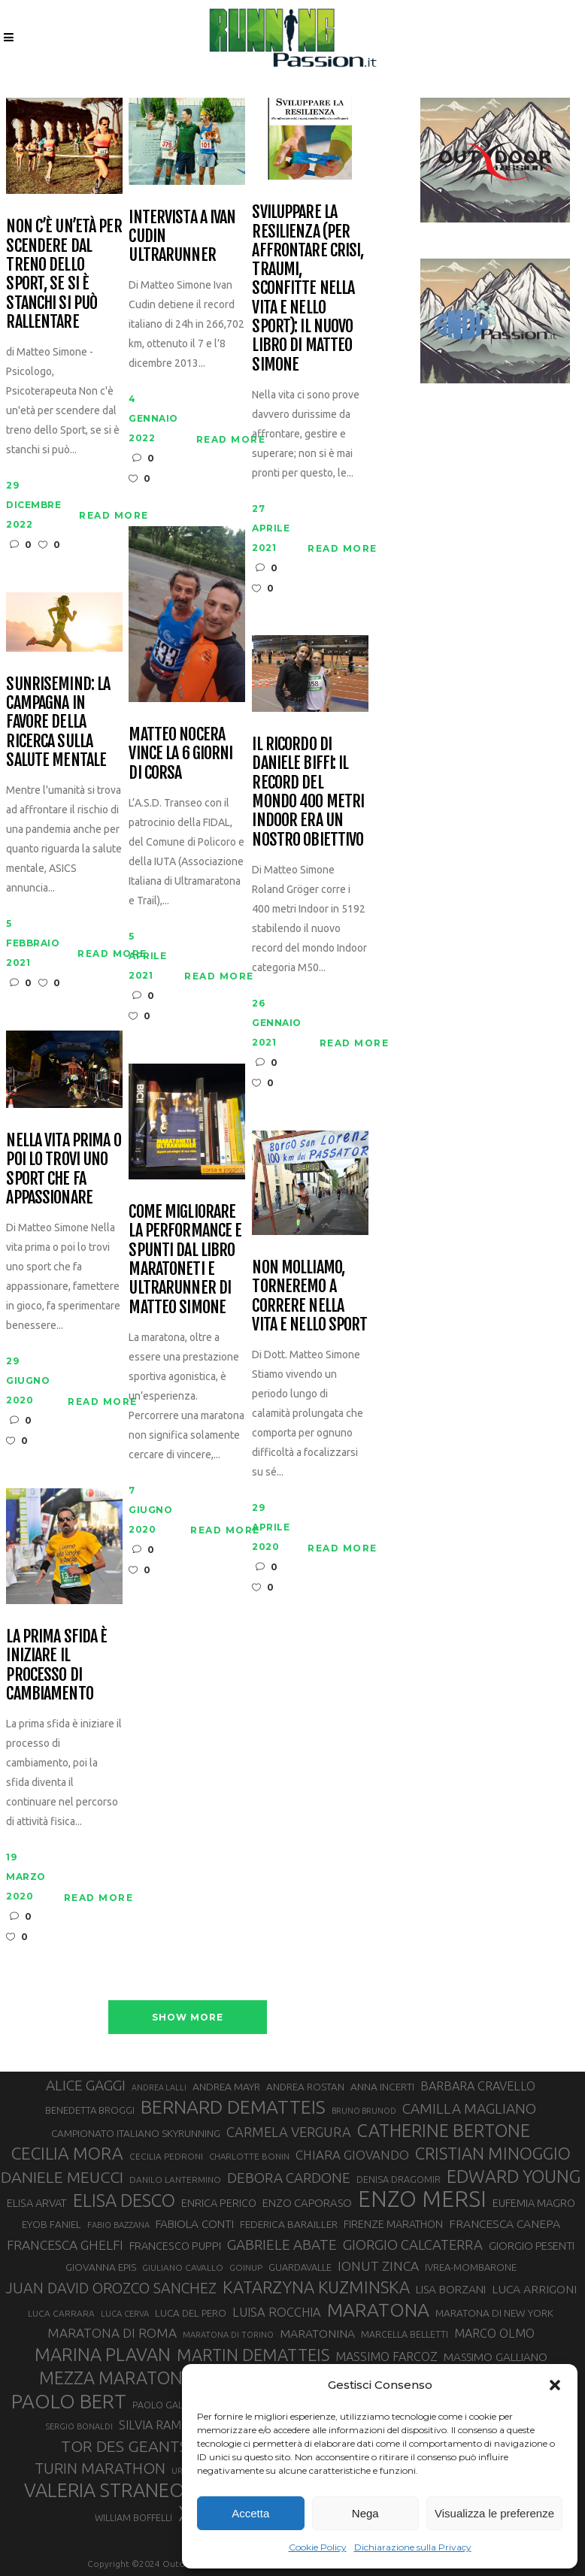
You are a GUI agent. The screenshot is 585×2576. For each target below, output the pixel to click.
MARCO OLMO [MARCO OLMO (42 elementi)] (494, 2333)
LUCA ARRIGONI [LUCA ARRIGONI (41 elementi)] (534, 2289)
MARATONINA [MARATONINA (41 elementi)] (317, 2333)
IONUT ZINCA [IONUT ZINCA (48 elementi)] (378, 2266)
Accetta (250, 2513)
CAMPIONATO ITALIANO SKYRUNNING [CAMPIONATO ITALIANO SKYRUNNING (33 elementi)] (135, 2133)
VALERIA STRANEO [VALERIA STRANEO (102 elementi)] (104, 2490)
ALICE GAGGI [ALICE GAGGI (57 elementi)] (86, 2085)
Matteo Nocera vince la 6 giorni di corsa (180, 753)
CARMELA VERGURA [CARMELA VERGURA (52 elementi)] (288, 2131)
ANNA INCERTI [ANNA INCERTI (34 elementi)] (382, 2087)
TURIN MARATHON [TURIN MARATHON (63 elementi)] (100, 2468)
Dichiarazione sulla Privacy (412, 2547)
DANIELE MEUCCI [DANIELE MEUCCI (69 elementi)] (62, 2177)
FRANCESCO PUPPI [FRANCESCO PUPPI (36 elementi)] (175, 2245)
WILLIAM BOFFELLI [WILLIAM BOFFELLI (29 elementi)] (133, 2517)
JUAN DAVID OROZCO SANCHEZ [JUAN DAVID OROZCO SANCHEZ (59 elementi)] (111, 2288)
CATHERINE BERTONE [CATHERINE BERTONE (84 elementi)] (443, 2130)
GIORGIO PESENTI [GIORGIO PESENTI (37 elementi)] (531, 2245)
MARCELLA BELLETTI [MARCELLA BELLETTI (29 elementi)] (404, 2334)
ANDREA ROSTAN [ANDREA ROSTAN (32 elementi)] (305, 2087)
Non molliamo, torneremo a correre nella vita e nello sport (309, 1295)
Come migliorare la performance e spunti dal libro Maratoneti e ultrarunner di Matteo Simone (185, 1259)
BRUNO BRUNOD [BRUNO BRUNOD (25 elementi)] (364, 2110)
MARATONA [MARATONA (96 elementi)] (378, 2310)
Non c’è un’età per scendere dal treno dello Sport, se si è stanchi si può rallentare (63, 273)
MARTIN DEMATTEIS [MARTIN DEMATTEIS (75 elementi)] (253, 2354)
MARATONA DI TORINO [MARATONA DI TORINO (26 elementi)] (228, 2334)
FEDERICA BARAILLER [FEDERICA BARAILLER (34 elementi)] (289, 2224)
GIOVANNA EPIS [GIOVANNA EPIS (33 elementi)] (100, 2267)
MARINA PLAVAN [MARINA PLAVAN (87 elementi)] (103, 2354)
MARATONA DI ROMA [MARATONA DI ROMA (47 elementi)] (112, 2333)
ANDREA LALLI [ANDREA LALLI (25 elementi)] (159, 2087)
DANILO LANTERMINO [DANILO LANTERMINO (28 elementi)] (175, 2179)
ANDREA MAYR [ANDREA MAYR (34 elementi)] (226, 2087)
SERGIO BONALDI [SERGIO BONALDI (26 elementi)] (79, 2426)
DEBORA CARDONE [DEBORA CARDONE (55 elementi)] (288, 2177)
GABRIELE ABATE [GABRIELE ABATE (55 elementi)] (282, 2244)
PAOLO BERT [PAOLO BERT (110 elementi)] (68, 2401)
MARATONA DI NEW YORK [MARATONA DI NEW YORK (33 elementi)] (494, 2313)
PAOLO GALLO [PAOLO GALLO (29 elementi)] (163, 2404)
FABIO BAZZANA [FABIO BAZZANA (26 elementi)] (118, 2224)
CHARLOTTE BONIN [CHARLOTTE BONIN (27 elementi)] (249, 2156)
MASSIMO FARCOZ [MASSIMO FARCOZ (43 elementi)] (386, 2356)
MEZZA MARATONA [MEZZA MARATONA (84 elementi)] (116, 2377)
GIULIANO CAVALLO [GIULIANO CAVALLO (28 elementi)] (182, 2267)
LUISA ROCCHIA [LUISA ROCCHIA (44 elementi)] (276, 2312)
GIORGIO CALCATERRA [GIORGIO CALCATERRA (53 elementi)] (413, 2245)
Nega (365, 2513)
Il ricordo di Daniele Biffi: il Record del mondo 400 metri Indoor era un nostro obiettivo (308, 791)
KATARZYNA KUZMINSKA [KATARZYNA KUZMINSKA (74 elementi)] (316, 2287)
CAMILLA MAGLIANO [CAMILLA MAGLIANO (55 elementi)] (469, 2108)
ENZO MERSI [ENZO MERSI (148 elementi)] (422, 2199)
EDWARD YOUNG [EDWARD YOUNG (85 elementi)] (513, 2176)
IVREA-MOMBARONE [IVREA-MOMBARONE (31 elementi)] (471, 2267)
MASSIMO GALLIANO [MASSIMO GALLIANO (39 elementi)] (495, 2356)
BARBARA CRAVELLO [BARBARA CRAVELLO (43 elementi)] (477, 2086)
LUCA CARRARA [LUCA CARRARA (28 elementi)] (61, 2313)
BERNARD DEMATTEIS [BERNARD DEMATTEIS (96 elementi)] (233, 2107)
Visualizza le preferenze (494, 2513)
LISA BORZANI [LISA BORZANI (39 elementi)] (451, 2289)
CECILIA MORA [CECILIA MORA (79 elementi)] (67, 2153)
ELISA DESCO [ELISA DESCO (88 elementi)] (124, 2201)
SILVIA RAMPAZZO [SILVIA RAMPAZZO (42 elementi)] (169, 2425)
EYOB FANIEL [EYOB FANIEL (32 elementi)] (51, 2224)
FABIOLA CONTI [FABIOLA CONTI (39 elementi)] (195, 2223)
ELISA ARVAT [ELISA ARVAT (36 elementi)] (37, 2202)
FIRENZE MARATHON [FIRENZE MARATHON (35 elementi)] (393, 2224)
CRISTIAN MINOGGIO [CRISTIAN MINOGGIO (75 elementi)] (493, 2153)
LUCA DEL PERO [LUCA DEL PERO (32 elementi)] (190, 2313)
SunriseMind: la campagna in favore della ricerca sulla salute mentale (58, 721)
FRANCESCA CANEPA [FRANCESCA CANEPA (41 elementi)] (504, 2223)
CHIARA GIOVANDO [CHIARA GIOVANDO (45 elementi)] (352, 2155)
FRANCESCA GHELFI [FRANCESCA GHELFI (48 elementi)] (65, 2245)
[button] (554, 2385)
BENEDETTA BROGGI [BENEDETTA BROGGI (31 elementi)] (90, 2110)
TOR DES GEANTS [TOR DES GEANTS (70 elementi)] (124, 2446)
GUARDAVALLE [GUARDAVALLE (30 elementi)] (300, 2267)
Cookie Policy (318, 2547)
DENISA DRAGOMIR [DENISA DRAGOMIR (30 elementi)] (398, 2179)
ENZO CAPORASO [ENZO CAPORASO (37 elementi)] (307, 2202)
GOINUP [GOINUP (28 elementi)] (245, 2267)
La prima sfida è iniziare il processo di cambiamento (56, 1665)
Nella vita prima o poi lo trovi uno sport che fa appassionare (63, 1168)
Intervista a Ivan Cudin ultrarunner (182, 236)
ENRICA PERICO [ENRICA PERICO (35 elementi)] (218, 2203)
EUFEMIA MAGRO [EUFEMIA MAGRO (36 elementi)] (534, 2202)
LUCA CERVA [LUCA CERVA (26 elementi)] (125, 2313)
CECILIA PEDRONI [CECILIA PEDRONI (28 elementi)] (166, 2156)
